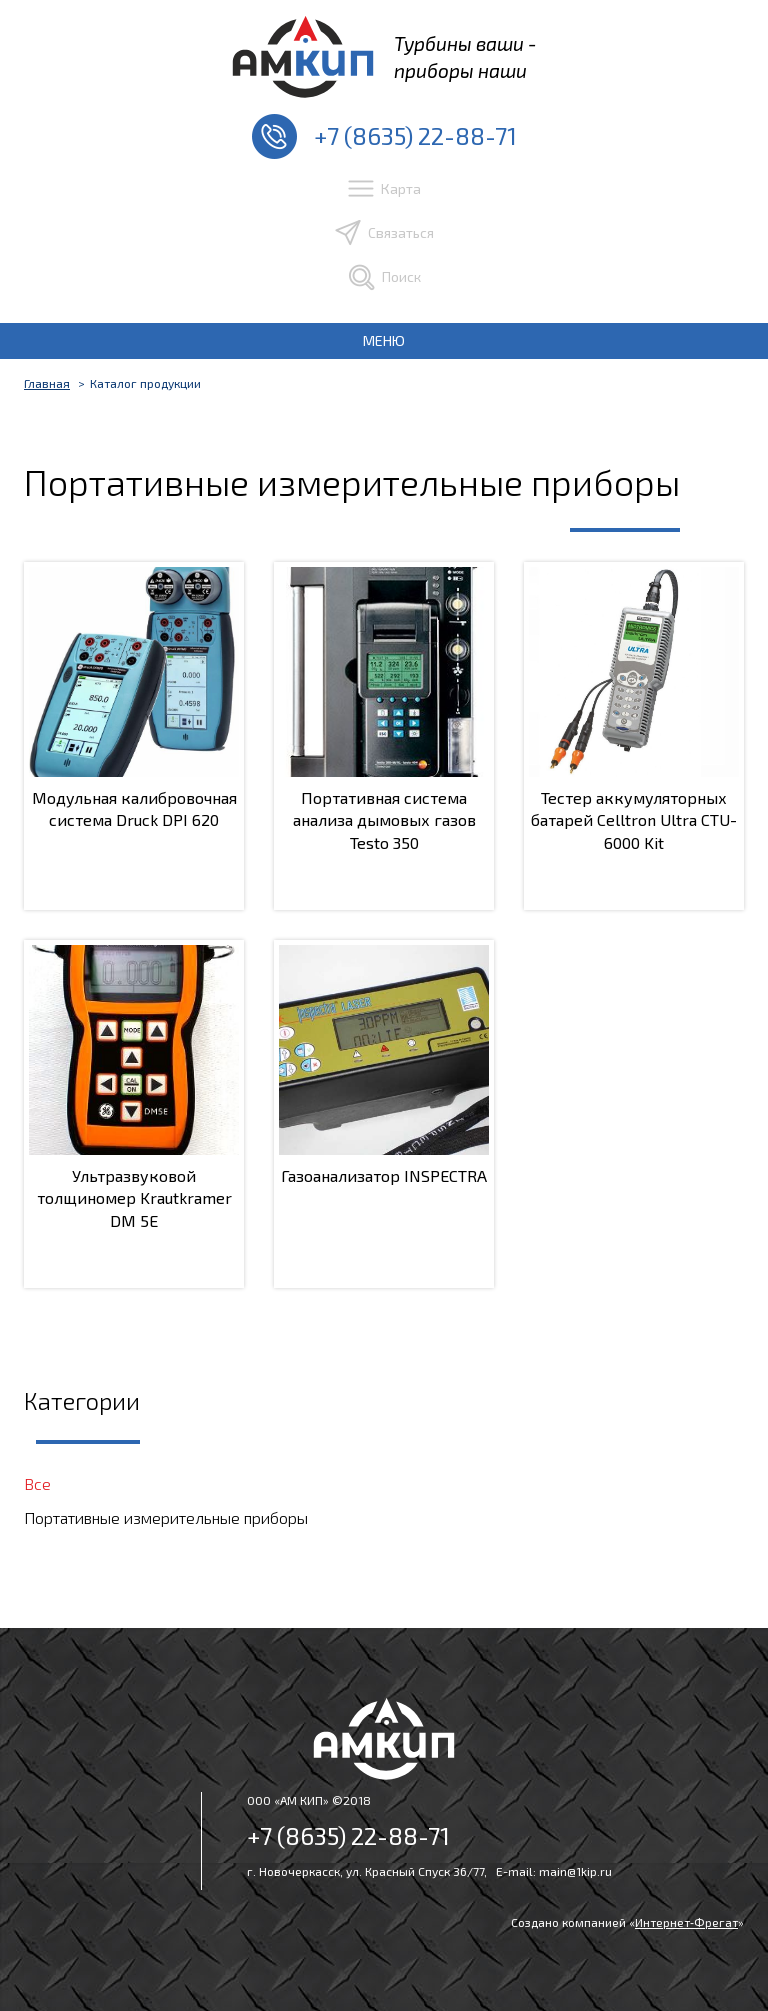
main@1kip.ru (575, 1871)
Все (37, 1483)
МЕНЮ (384, 340)
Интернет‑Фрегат (686, 1922)
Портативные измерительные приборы (166, 1517)
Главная (47, 383)
